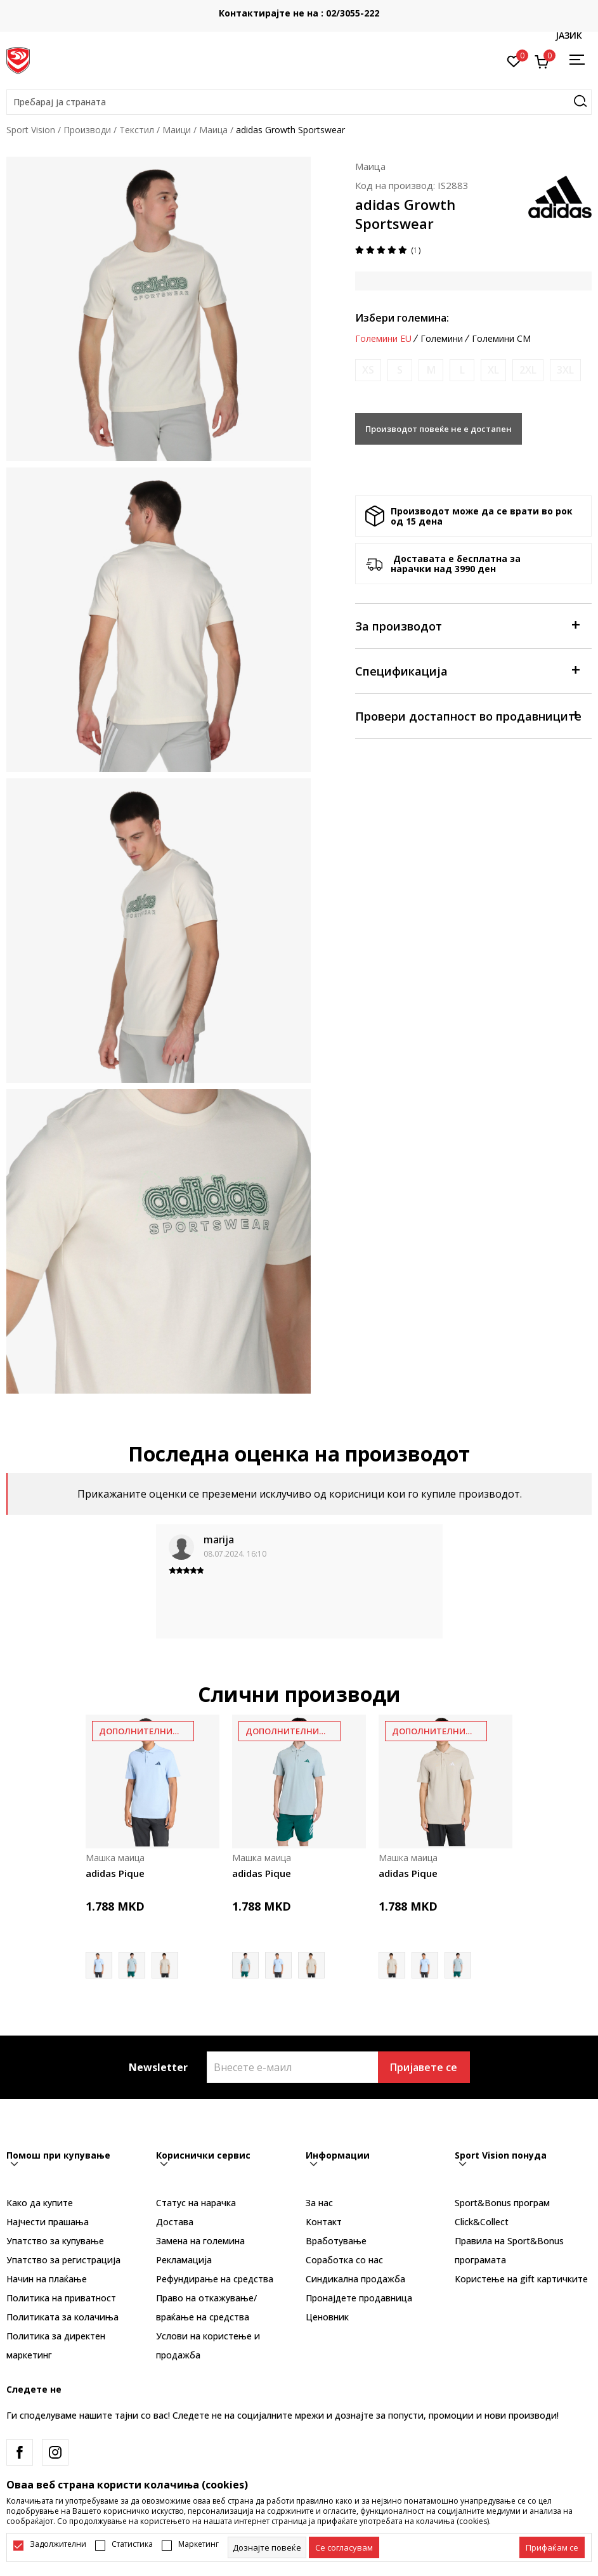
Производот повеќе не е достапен (438, 429)
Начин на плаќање (46, 2279)
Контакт (324, 2222)
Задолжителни (58, 2544)
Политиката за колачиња (62, 2317)
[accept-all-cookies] (552, 2547)
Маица (213, 130)
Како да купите (39, 2203)
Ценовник (327, 2317)
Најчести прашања (47, 2222)
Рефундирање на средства (214, 2279)
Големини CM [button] (501, 339)
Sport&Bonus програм (502, 2203)
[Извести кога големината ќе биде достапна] (368, 370)
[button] (299, 102)
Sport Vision (30, 130)
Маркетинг (198, 2544)
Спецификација (467, 670)
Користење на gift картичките (521, 2279)
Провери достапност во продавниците (468, 715)
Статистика (132, 2544)
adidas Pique (115, 1873)
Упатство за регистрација (63, 2260)
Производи (87, 130)
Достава (174, 2222)
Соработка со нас (344, 2260)
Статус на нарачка (196, 2203)
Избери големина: (402, 318)
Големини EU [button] (383, 339)
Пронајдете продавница (359, 2298)
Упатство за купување (55, 2241)
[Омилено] (514, 60)
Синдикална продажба (355, 2279)
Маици (176, 130)
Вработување (336, 2241)
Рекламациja (184, 2260)
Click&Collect (482, 2222)
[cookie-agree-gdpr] (344, 2547)
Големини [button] (441, 339)
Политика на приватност (61, 2298)
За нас (319, 2203)
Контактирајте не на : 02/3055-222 (299, 13)
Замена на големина (200, 2241)
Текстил (136, 130)
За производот (467, 625)
